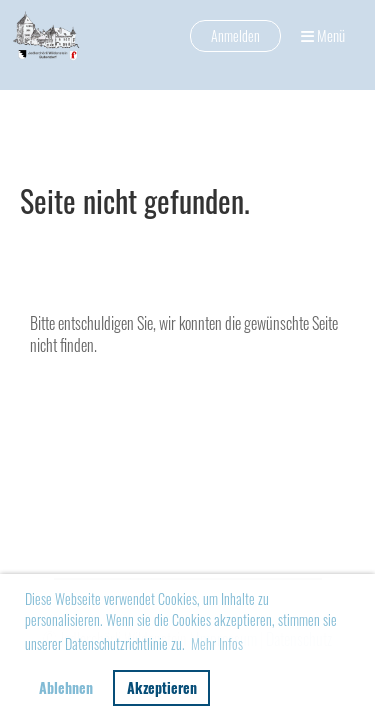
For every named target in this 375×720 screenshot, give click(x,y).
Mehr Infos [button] (217, 643)
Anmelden (235, 35)
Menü (323, 35)
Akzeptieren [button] (162, 687)
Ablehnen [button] (66, 687)
